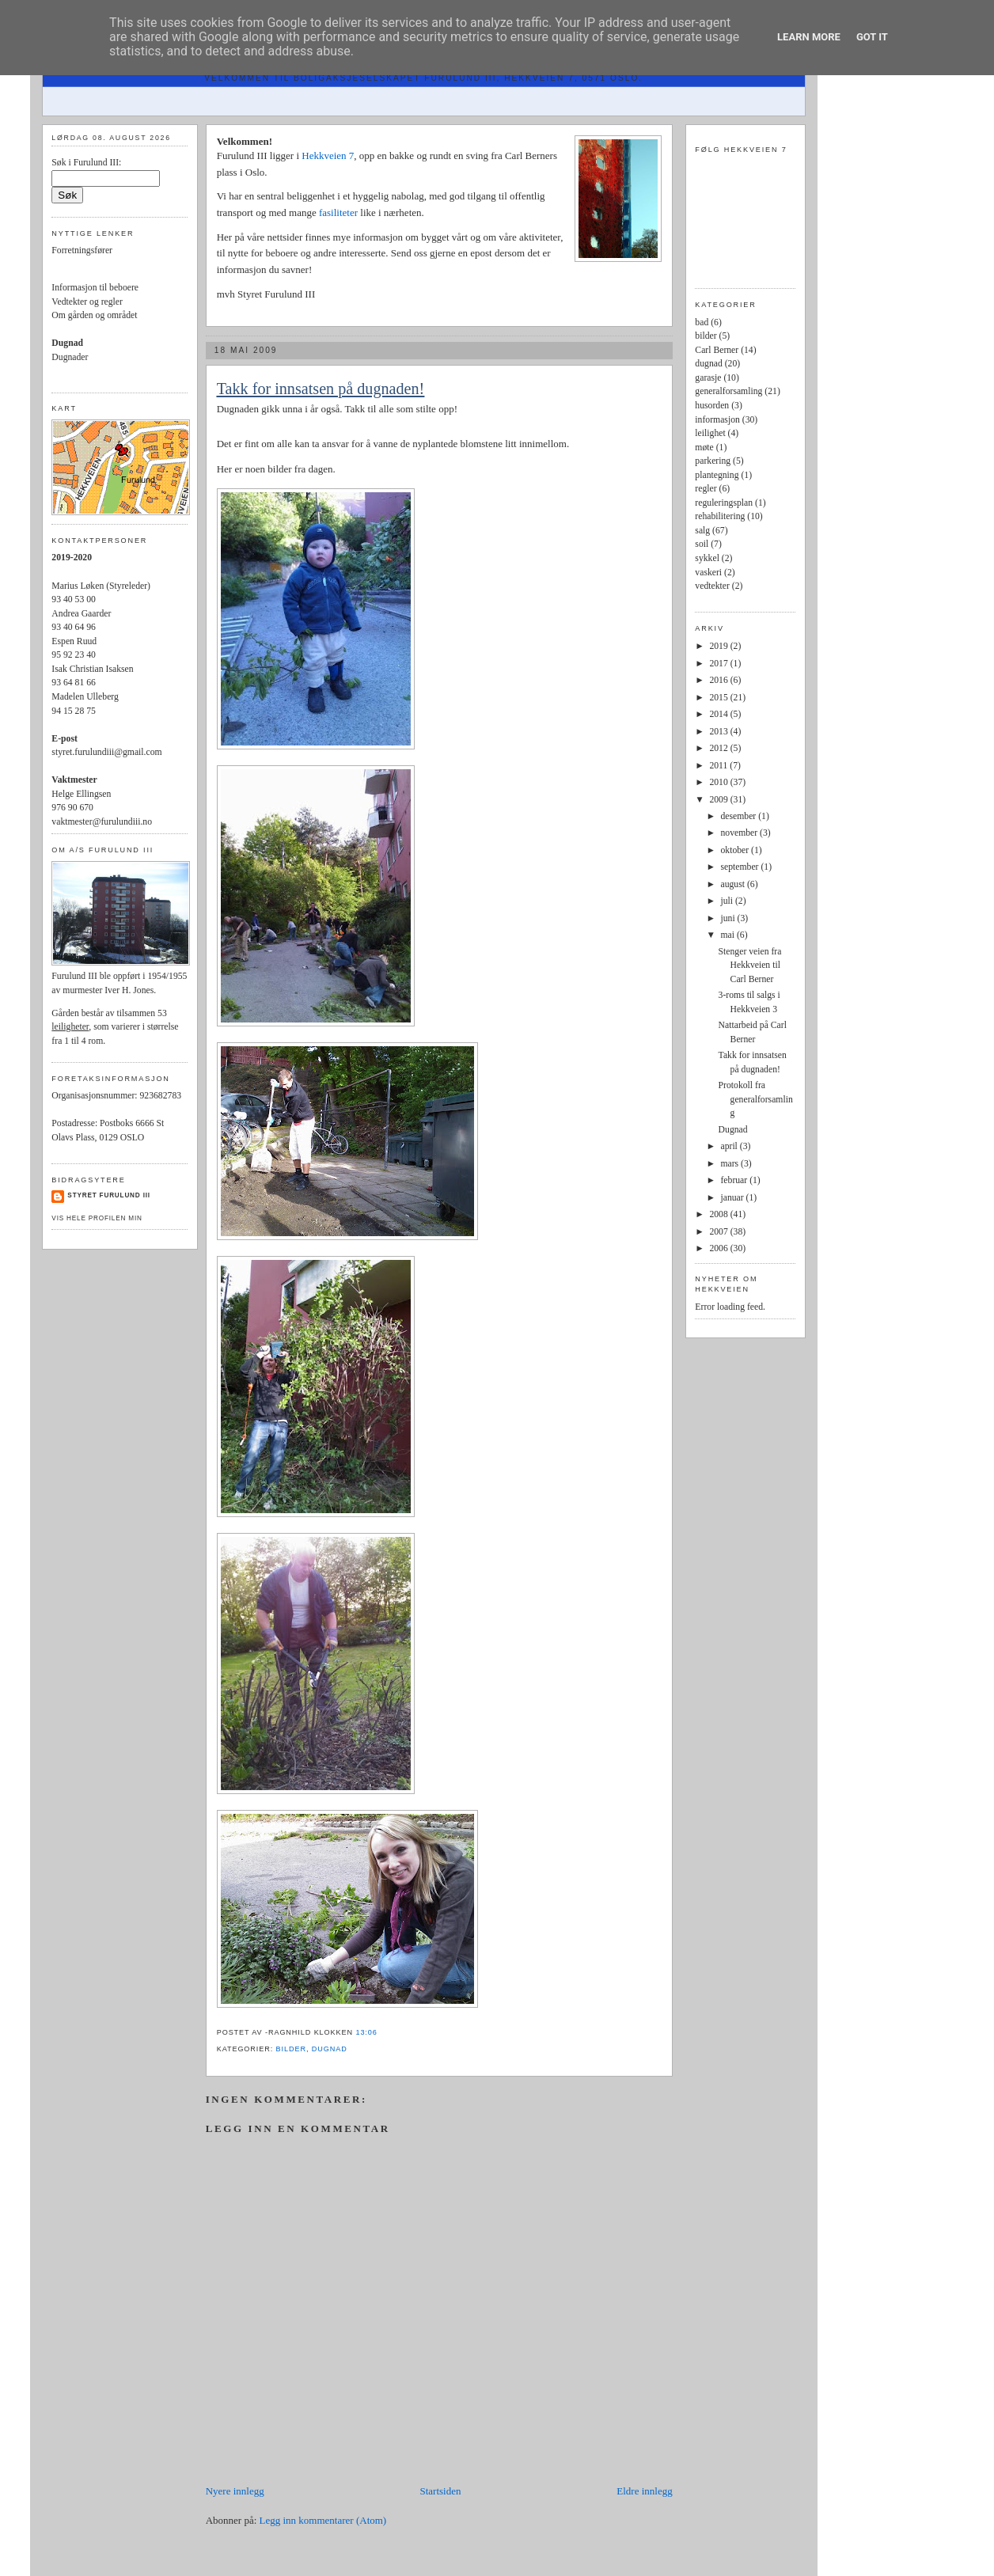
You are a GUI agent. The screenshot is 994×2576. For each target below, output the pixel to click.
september (740, 867)
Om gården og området (94, 315)
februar (734, 1180)
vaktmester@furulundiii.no (101, 822)
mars (730, 1164)
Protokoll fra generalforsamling (756, 1099)
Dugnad (733, 1130)
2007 (719, 1232)
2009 (719, 800)
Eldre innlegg (644, 2491)
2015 (719, 697)
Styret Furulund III (108, 1195)
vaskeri (708, 572)
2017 (719, 663)
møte (704, 447)
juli (727, 901)
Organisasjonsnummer (93, 1096)
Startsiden (440, 2491)
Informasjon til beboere (94, 288)
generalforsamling (728, 391)
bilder (291, 2049)
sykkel (707, 558)
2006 (719, 1248)
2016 (719, 680)
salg (702, 530)
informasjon (717, 420)
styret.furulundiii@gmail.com (106, 752)
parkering (712, 461)
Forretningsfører (81, 250)
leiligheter (70, 1027)
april (729, 1146)
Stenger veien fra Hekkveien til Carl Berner (750, 965)
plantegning (716, 475)
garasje (708, 378)
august (733, 884)
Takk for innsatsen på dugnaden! (321, 388)
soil (701, 544)
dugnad (329, 2049)
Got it (872, 37)
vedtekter (712, 586)
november (740, 833)
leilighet (710, 433)
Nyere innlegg (235, 2491)
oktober (735, 850)
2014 (719, 714)
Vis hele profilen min (96, 1218)
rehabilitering (720, 516)
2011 (719, 766)
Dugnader (69, 357)
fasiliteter (339, 212)
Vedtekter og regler (87, 302)
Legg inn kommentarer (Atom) (323, 2520)
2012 (719, 748)
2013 (719, 732)
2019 (719, 646)
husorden (712, 405)
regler (705, 489)
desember (739, 816)
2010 (719, 782)
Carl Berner (716, 350)
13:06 (366, 2032)
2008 (719, 1214)
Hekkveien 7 (328, 155)
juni (728, 918)
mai (728, 935)
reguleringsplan (724, 503)
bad (701, 322)
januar (733, 1198)
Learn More (808, 37)
